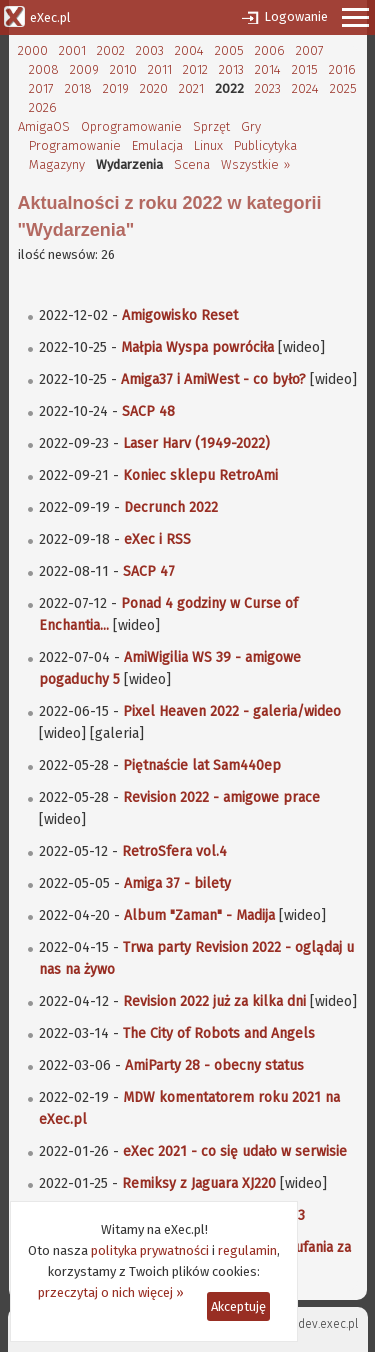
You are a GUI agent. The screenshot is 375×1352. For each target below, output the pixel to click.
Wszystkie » (255, 164)
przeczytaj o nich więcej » (111, 1292)
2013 (231, 69)
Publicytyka (265, 145)
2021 (191, 88)
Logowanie (296, 16)
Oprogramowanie (131, 126)
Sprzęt (211, 126)
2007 (310, 50)
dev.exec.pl (328, 1324)
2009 (84, 69)
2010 (123, 69)
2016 (342, 69)
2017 (41, 88)
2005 (229, 50)
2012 (195, 69)
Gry (251, 126)
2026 (43, 107)
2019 (116, 88)
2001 (72, 50)
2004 (189, 50)
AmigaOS (44, 126)
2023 (268, 88)
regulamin (247, 1250)
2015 (305, 69)
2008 (44, 69)
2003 (150, 50)
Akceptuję (238, 1306)
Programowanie (75, 145)
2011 (160, 69)
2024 (305, 88)
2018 (78, 88)
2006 (270, 50)
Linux (208, 145)
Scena (192, 164)
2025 (343, 88)
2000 (33, 50)
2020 (154, 88)
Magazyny (57, 164)
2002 (111, 50)
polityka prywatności (150, 1250)
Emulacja (157, 145)
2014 (268, 69)
